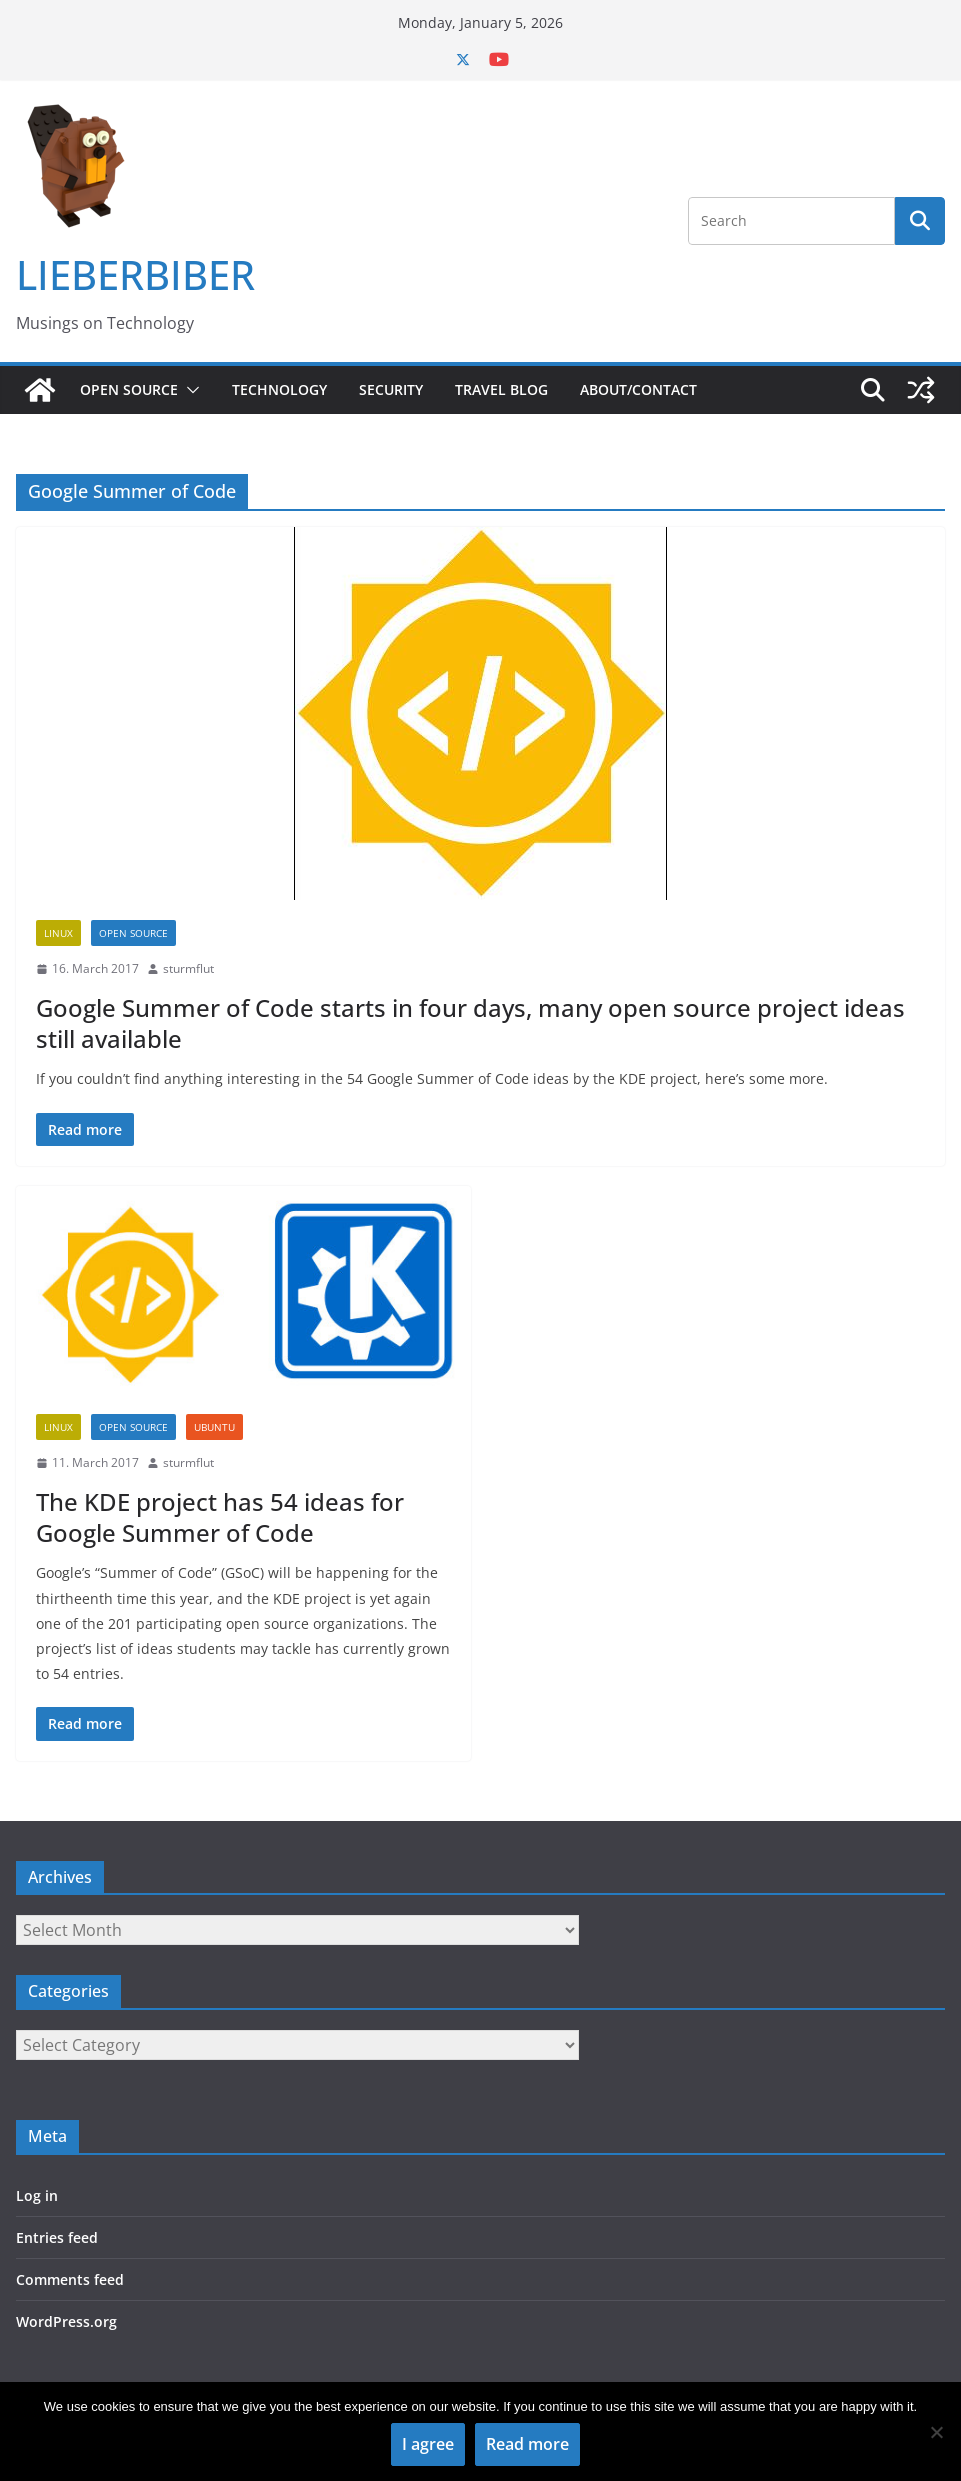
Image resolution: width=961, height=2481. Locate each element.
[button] (189, 390)
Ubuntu (214, 1427)
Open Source (129, 389)
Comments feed (70, 2279)
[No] (936, 2432)
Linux (58, 933)
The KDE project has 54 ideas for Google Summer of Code (220, 1517)
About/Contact (638, 389)
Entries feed (57, 2237)
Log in (37, 2195)
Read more (527, 2444)
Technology (279, 389)
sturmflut (188, 968)
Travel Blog (501, 389)
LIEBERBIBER (135, 274)
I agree (428, 2444)
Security (391, 389)
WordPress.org (66, 2321)
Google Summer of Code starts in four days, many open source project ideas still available (470, 1023)
